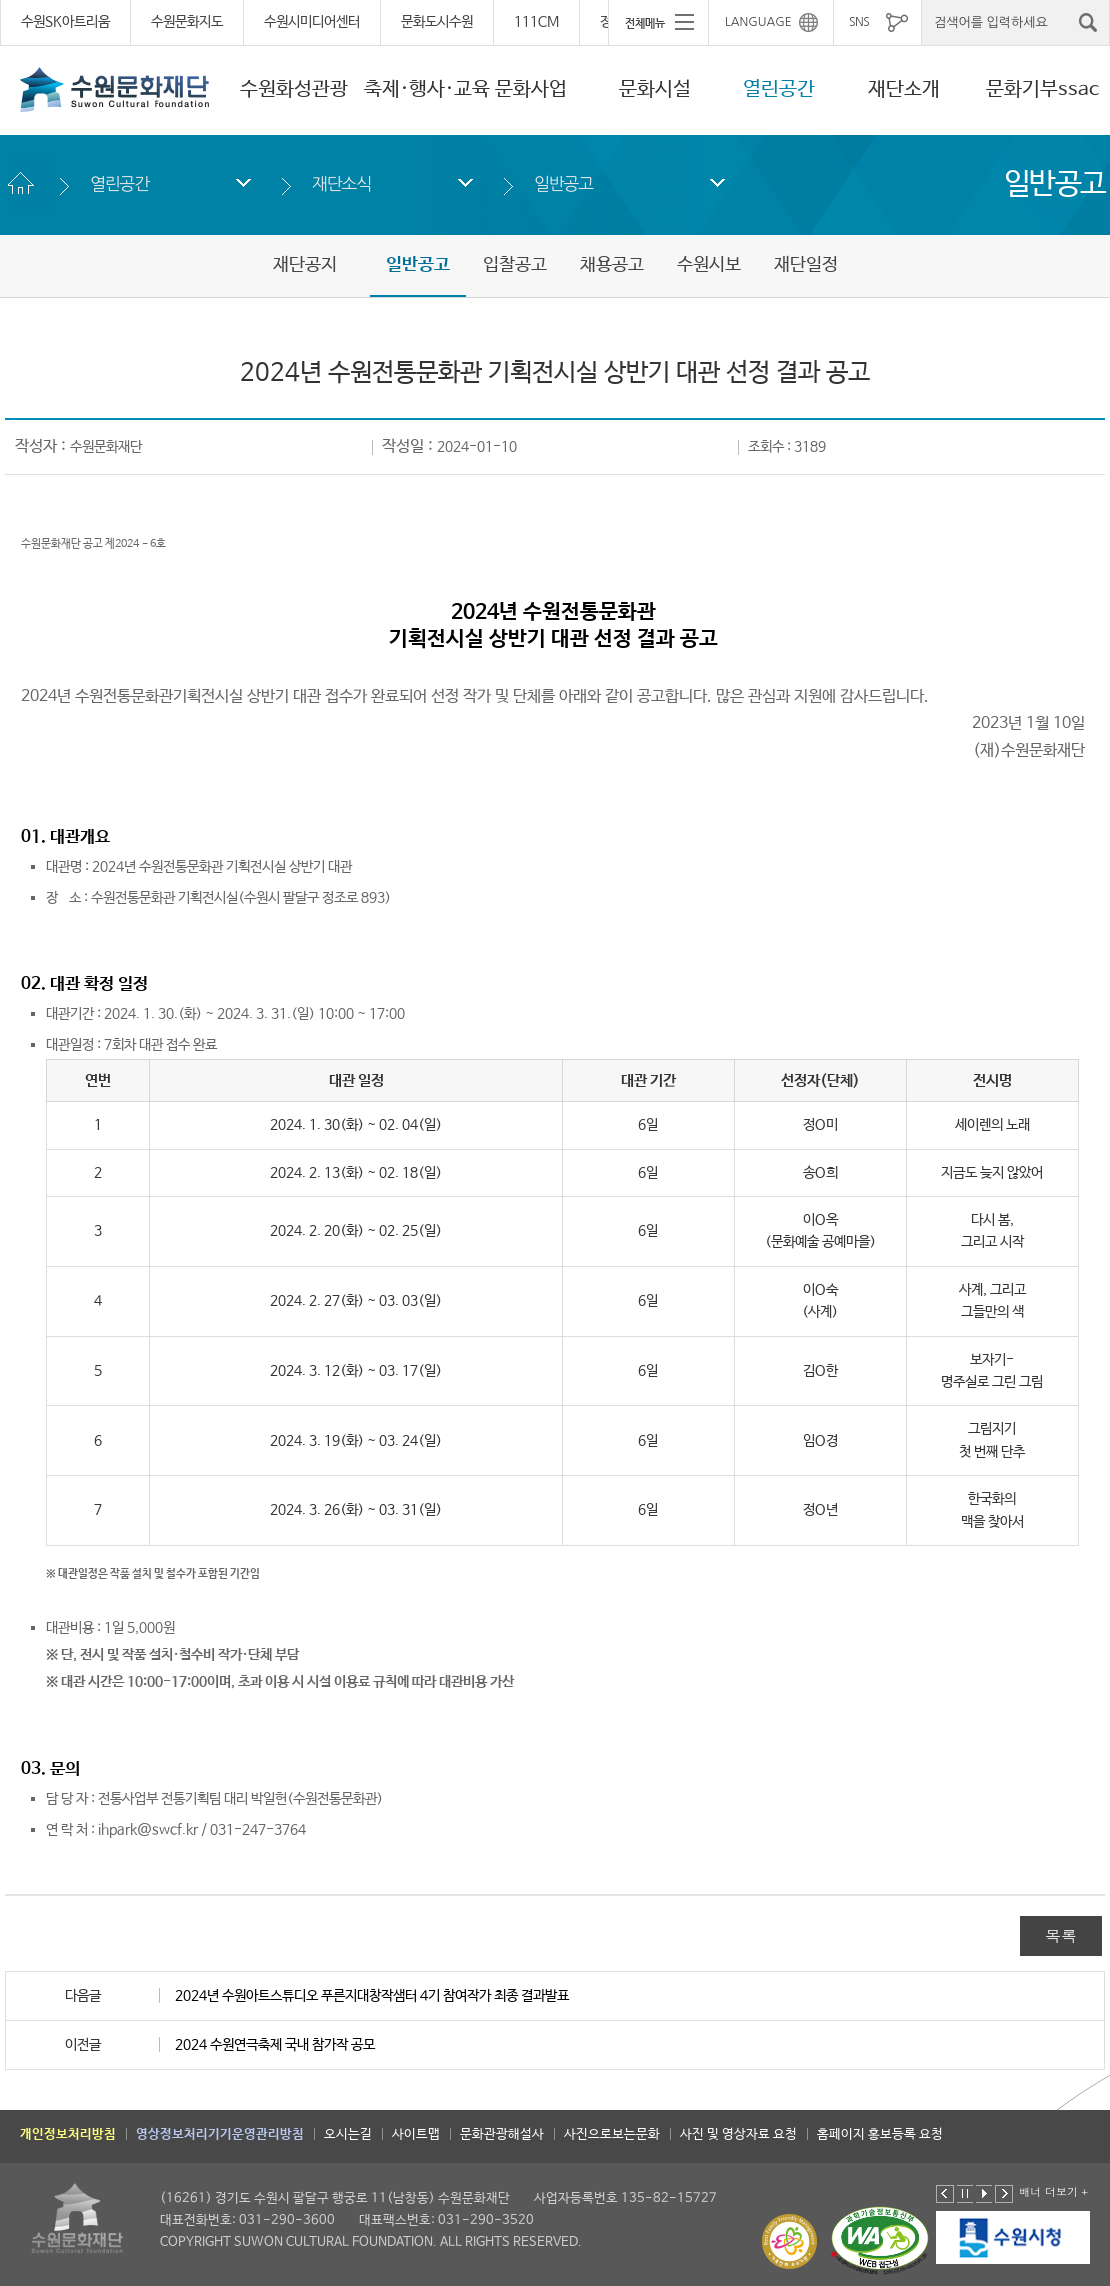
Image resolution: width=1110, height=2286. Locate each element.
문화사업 (531, 89)
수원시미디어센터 (312, 22)
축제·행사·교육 (427, 89)
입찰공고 (515, 265)
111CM (536, 22)
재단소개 (904, 89)
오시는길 (348, 2134)
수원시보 (709, 265)
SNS (859, 22)
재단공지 (305, 265)
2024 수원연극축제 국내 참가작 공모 (275, 2045)
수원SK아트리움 (65, 22)
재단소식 (341, 183)
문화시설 (655, 89)
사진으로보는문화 (612, 2134)
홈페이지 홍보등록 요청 (880, 2134)
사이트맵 (416, 2134)
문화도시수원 (437, 22)
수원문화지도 (187, 22)
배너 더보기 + (1053, 2191)
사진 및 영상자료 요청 (738, 2134)
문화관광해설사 (502, 2134)
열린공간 (779, 89)
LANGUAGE (758, 22)
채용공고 (612, 265)
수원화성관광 (294, 89)
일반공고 (563, 183)
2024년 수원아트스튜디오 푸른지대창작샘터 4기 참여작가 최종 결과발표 (372, 1996)
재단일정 (806, 265)
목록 (1061, 1935)
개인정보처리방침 (68, 2134)
